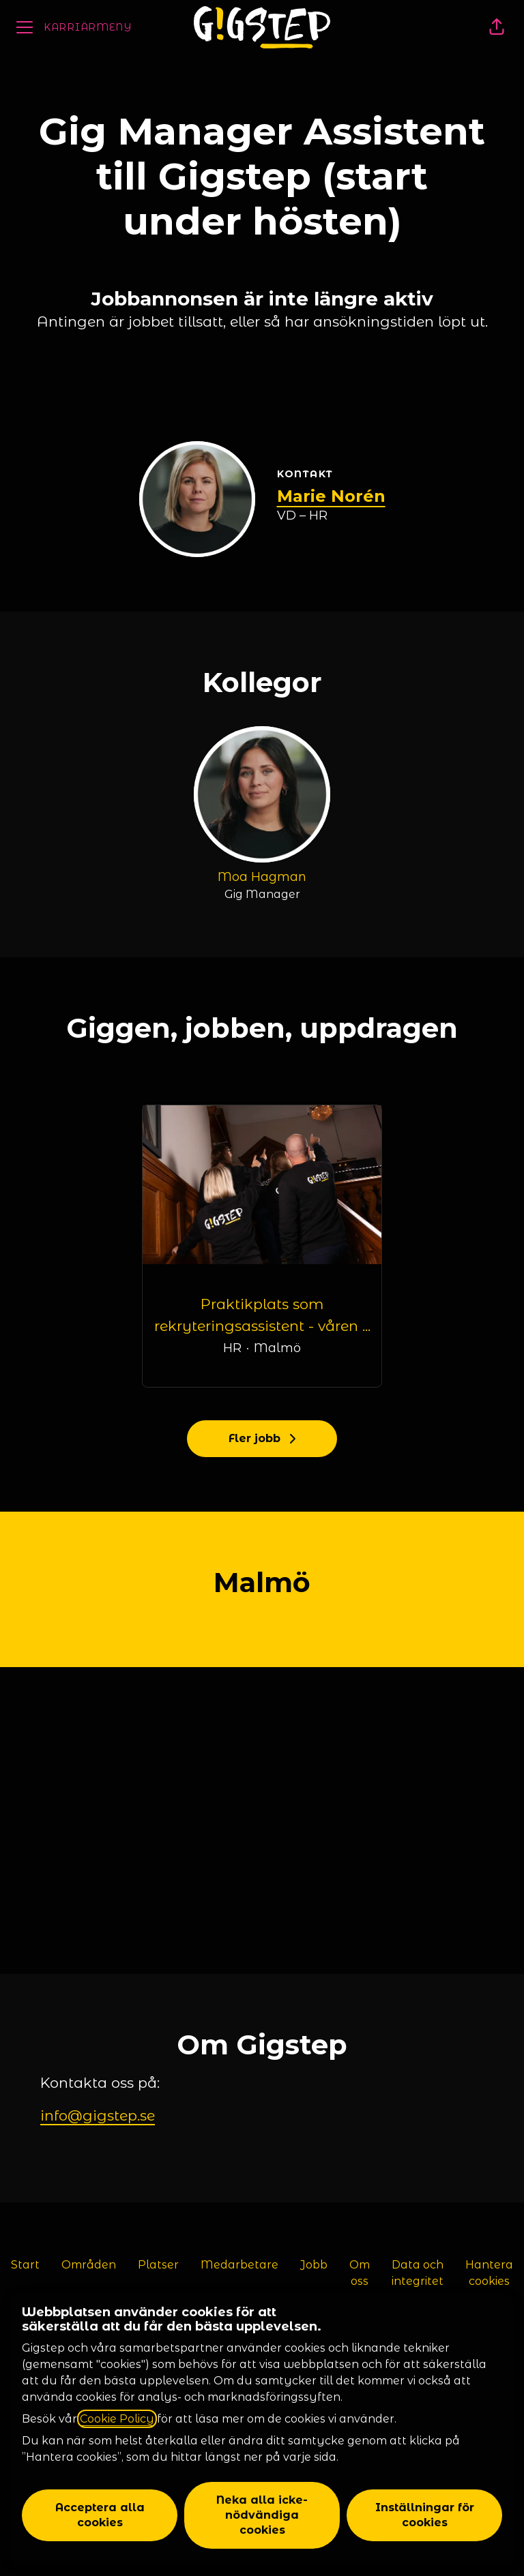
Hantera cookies (489, 2273)
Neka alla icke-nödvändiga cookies (262, 2514)
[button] (497, 27)
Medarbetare (239, 2264)
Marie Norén (331, 496)
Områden (88, 2264)
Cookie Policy (117, 2418)
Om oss (359, 2273)
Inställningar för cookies (424, 2515)
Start (25, 2264)
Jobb (314, 2264)
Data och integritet (417, 2273)
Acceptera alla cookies (100, 2515)
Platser (158, 2264)
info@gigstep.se (97, 2115)
